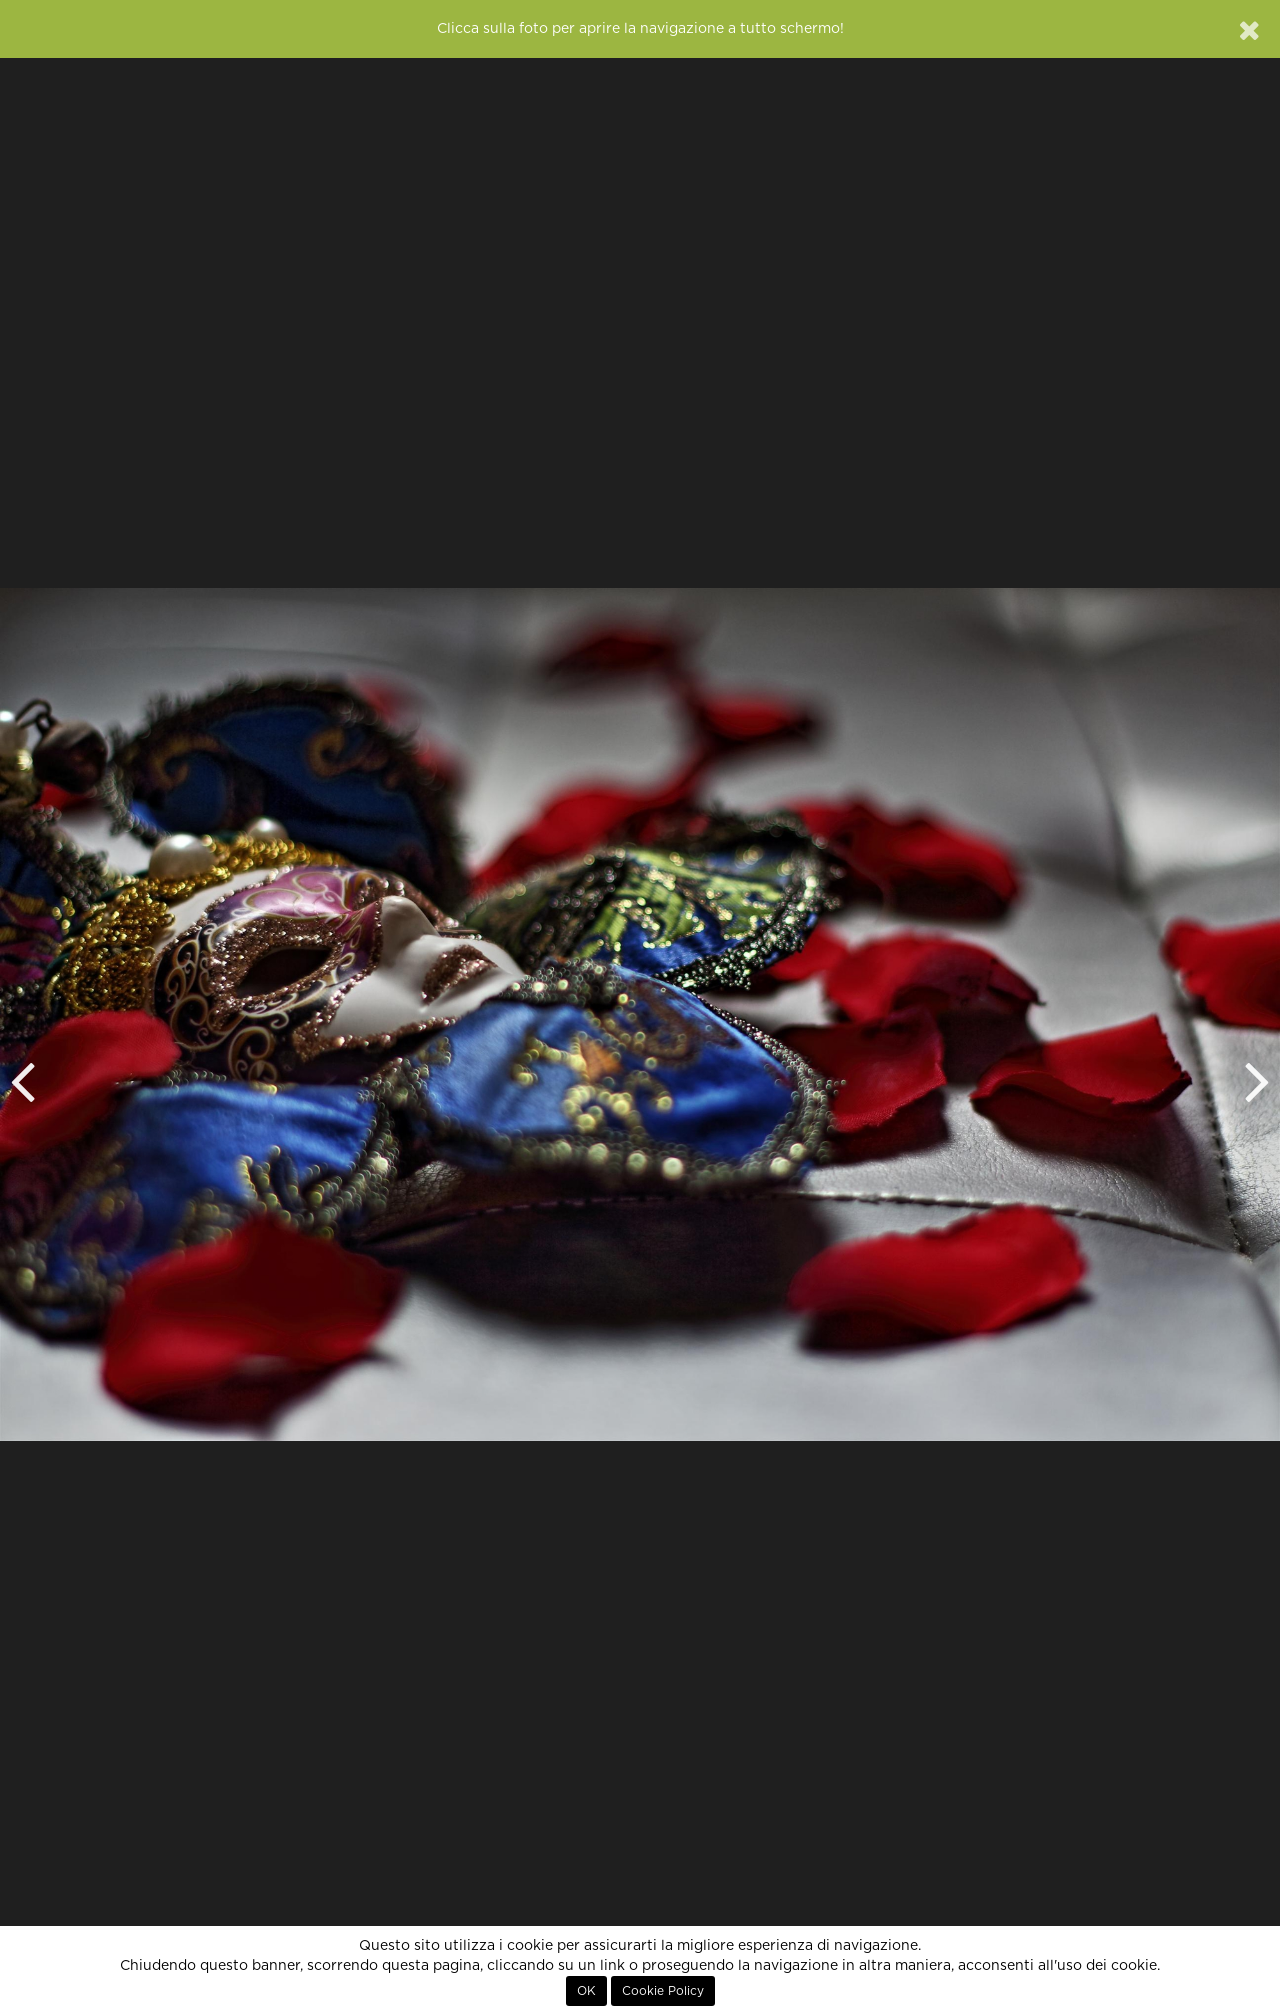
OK (586, 1991)
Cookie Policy (663, 1991)
